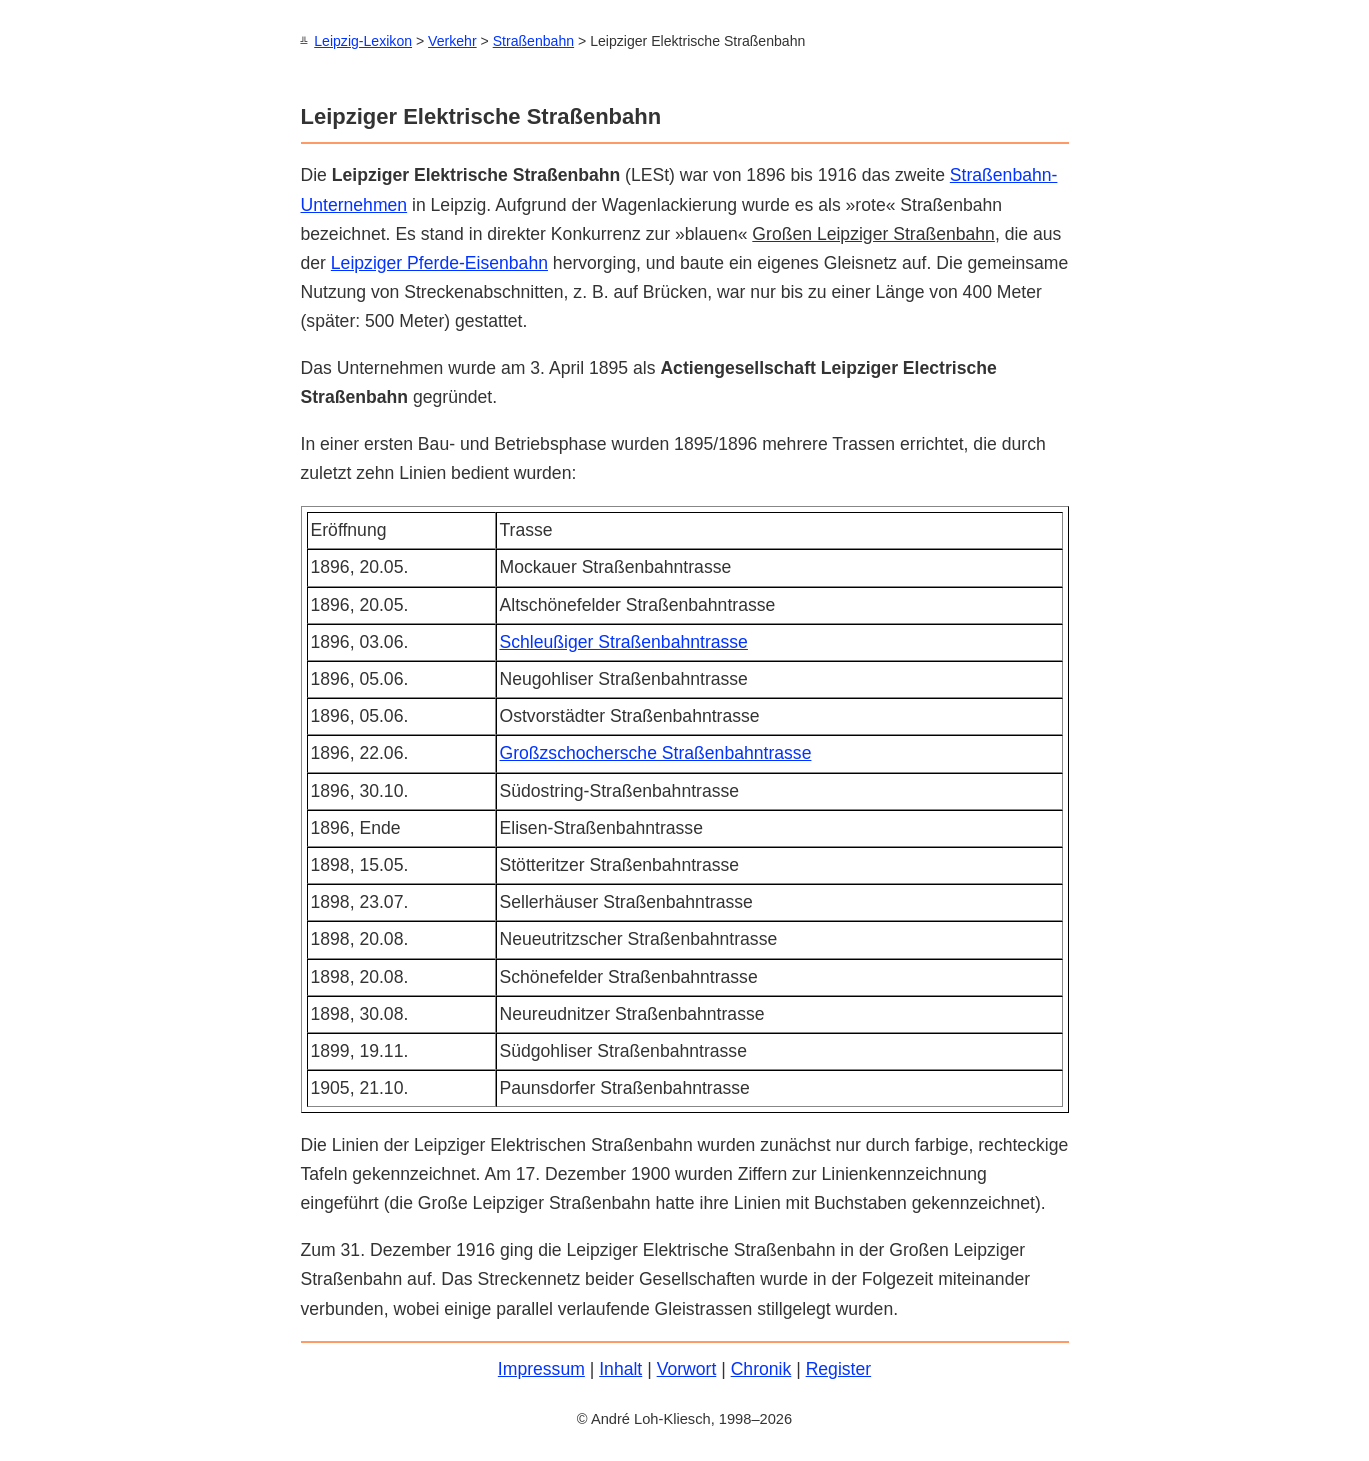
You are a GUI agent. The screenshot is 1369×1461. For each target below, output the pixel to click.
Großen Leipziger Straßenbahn (873, 233)
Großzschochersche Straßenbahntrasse (656, 752)
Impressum (541, 1368)
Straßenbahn (533, 41)
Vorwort (687, 1368)
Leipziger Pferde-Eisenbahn (439, 262)
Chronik (761, 1368)
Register (839, 1368)
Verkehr (452, 41)
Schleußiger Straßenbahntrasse (624, 641)
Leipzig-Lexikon (363, 41)
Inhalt (620, 1368)
